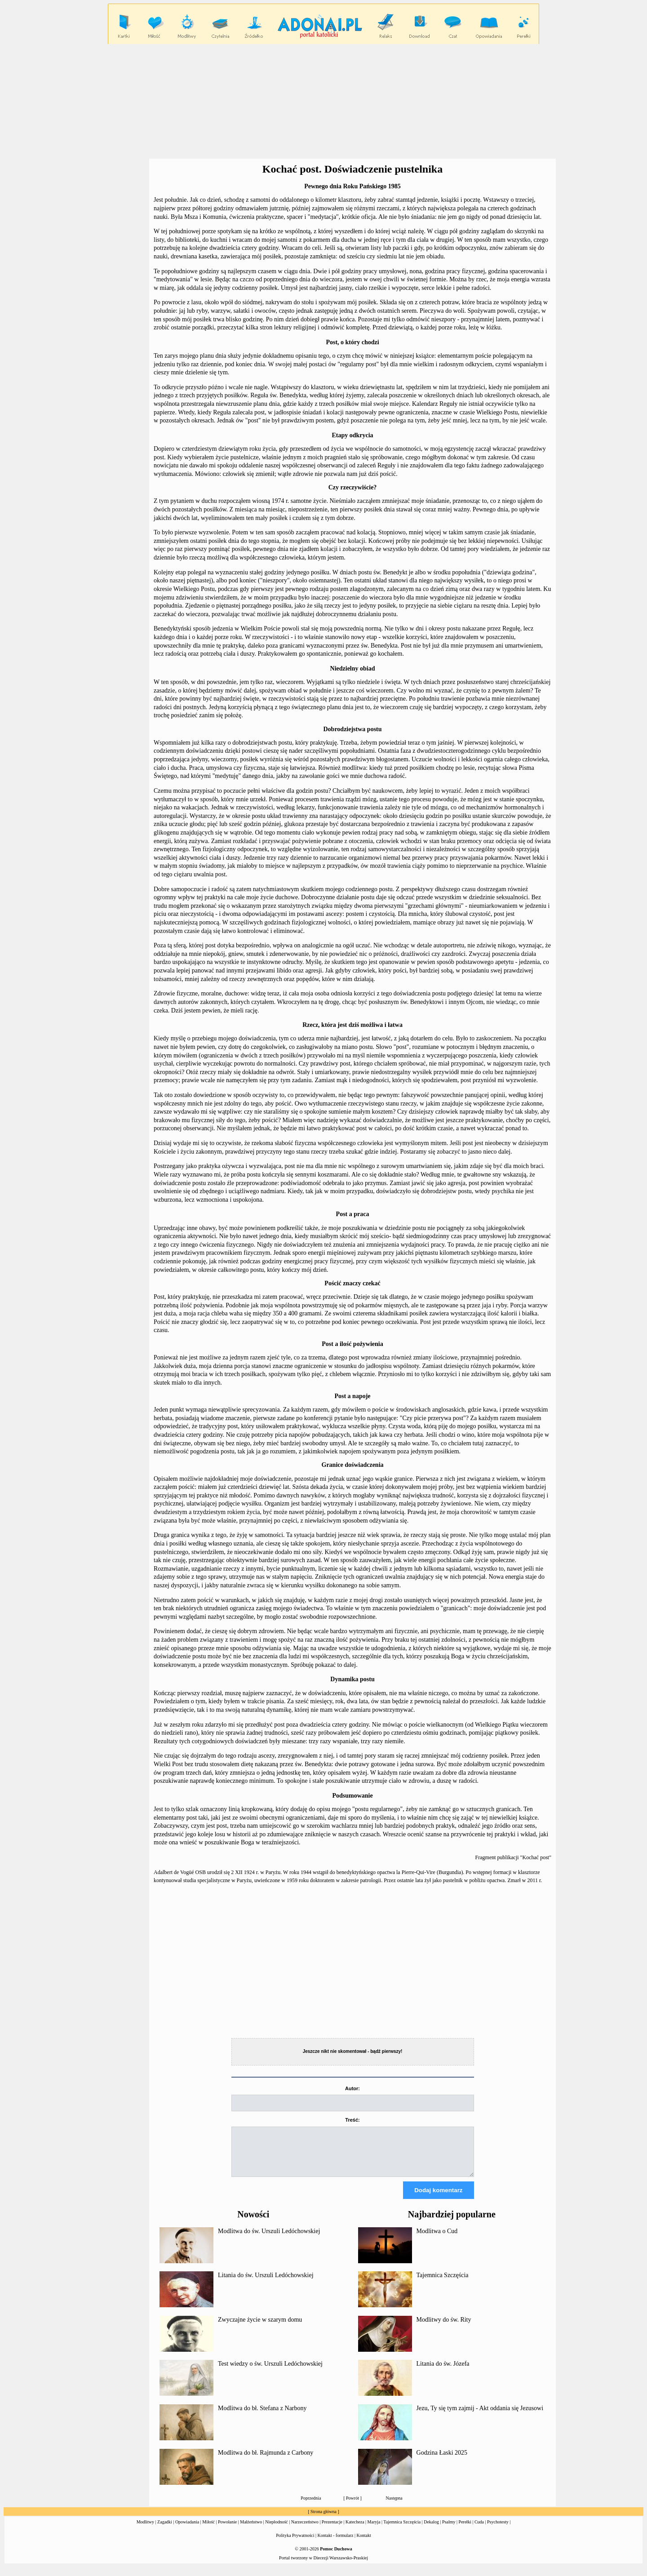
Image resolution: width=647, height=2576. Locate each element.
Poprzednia (311, 2506)
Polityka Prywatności (295, 2543)
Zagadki (164, 2529)
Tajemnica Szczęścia (443, 2283)
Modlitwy (145, 2529)
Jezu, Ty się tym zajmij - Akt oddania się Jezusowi (480, 2416)
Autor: (352, 2088)
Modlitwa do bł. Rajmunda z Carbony (265, 2460)
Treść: (352, 2120)
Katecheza (355, 2529)
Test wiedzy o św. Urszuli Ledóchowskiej (270, 2371)
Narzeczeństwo (305, 2529)
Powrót (352, 2506)
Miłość (208, 2529)
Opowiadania (187, 2529)
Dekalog (431, 2529)
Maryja (374, 2529)
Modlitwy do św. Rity (444, 2327)
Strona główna (323, 2519)
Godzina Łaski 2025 (442, 2460)
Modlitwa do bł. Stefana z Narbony (262, 2416)
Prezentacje (332, 2529)
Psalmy (448, 2529)
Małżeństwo (251, 2529)
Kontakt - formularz (336, 2543)
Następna (394, 2506)
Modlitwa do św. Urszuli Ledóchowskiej (269, 2239)
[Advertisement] (323, 101)
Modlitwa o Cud (437, 2239)
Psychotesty (498, 2529)
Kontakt (364, 2543)
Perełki (465, 2529)
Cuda (479, 2529)
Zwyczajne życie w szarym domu (260, 2327)
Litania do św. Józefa (443, 2371)
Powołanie (227, 2529)
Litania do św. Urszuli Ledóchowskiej (266, 2283)
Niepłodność (276, 2529)
